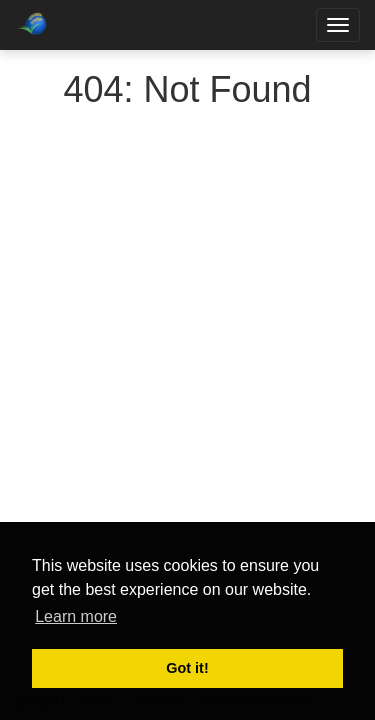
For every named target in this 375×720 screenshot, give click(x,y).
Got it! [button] (187, 668)
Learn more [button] (76, 616)
